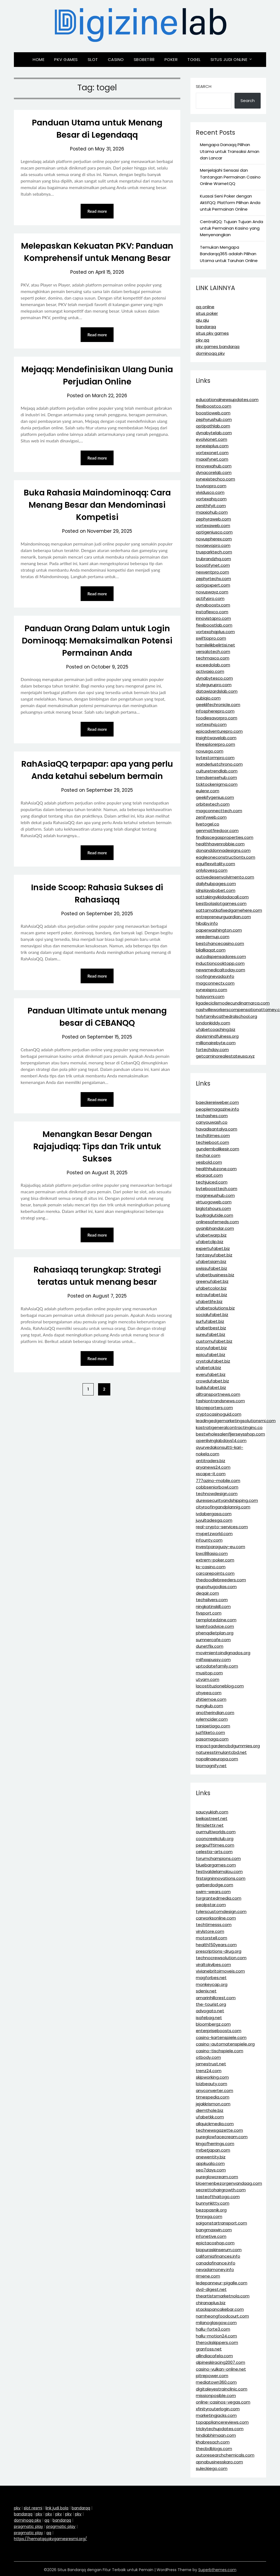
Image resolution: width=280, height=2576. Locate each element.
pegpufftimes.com (215, 1845)
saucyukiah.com (212, 1812)
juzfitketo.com (210, 1732)
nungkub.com (209, 1706)
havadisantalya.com (216, 1129)
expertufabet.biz (213, 1248)
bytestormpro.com (215, 757)
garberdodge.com (214, 1885)
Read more (97, 211)
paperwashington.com (219, 930)
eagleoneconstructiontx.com (225, 857)
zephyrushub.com (214, 419)
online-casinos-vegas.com (223, 2402)
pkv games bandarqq (217, 346)
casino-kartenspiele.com (221, 2037)
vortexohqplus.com (215, 631)
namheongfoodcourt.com (222, 2316)
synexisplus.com (212, 446)
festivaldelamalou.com (219, 1871)
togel (194, 59)
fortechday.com (212, 1049)
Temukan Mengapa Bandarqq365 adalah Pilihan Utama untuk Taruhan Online (229, 253)
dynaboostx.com (213, 605)
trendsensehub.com (216, 777)
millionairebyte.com (216, 1043)
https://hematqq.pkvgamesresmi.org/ (50, 2538)
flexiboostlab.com (214, 625)
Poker (171, 59)
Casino (116, 59)
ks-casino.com (211, 1567)
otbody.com (208, 2057)
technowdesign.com (217, 1493)
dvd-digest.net (211, 2289)
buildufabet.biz (211, 1387)
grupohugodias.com (216, 1586)
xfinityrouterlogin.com (218, 2409)
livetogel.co (207, 824)
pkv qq (202, 340)
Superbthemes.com (217, 2569)
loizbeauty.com (211, 2084)
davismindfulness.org (217, 1036)
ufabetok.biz (208, 1367)
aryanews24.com (213, 1467)
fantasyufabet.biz (214, 1255)
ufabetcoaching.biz (215, 1029)
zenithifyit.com (211, 506)
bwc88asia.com (212, 1553)
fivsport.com (208, 1613)
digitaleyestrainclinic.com (221, 2389)
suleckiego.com (211, 2468)
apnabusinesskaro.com (219, 2462)
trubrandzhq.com (213, 559)
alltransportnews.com (218, 1394)
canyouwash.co (211, 1122)
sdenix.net (206, 1991)
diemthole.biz (209, 2110)
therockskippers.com (217, 2342)
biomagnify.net (211, 1765)
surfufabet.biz (210, 1321)
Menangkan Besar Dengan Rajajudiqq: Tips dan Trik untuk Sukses (97, 1146)
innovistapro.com (213, 618)
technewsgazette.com (219, 2130)
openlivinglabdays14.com (221, 1440)
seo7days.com (211, 2170)
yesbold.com (209, 1162)
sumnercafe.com (213, 1640)
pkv (17, 2508)
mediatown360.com (216, 2382)
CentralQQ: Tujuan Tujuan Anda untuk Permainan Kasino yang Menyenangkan (231, 228)
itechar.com (208, 1155)
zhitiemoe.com (211, 1699)
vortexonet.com (212, 452)
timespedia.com (212, 2097)
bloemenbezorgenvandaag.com (229, 2183)
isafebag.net (209, 2017)
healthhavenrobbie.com (220, 844)
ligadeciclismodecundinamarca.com (233, 1003)
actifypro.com (210, 598)
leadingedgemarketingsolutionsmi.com (236, 1420)
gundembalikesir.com (217, 1149)
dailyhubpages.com (216, 883)
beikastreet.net (211, 1818)
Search (203, 86)
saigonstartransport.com (221, 2223)
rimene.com (208, 2276)
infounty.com (209, 1540)
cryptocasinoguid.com (218, 1414)
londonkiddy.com (213, 1023)
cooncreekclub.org (214, 1838)
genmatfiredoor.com (217, 830)
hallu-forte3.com (213, 2329)
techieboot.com (212, 1142)
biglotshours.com (213, 1208)
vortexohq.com (211, 724)
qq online (205, 307)
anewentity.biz (211, 2157)
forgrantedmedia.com (218, 1898)
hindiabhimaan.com (216, 2435)
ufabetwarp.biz (211, 1235)
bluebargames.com (216, 1865)
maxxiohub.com (212, 512)
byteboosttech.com (216, 1188)
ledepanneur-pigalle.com (221, 2283)
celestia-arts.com (214, 1851)
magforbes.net (211, 1977)
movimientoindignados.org (223, 1653)
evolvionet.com (211, 439)
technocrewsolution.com (221, 1958)
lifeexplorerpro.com (215, 744)
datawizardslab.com (217, 691)
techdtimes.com (213, 1135)
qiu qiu (202, 320)
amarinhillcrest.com (216, 1998)
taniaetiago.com (213, 1726)
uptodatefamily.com (217, 1666)
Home (38, 59)
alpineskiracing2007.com (220, 2362)
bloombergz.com (213, 2024)
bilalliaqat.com (211, 950)
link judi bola (56, 2508)
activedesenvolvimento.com (225, 877)
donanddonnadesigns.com (223, 850)
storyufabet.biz (211, 1348)
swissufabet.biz (211, 1268)
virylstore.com (210, 1931)
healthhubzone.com (216, 1169)
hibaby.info (207, 923)
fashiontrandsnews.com (220, 1401)
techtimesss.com (214, 1924)
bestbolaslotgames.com (221, 903)
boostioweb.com (213, 413)
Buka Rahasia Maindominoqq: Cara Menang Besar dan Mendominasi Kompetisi (97, 505)
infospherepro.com (215, 711)
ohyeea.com (208, 1693)
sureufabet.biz (210, 1334)
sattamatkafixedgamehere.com (229, 910)
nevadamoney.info (215, 2269)
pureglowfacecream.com (222, 2137)
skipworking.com (212, 2077)
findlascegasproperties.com (224, 837)
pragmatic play (28, 2526)
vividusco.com (210, 492)
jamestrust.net (211, 2064)
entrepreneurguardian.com (223, 917)
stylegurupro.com (214, 685)
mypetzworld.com (214, 1533)
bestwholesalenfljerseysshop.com (230, 1434)
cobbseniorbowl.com (217, 1487)
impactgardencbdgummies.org (228, 1746)
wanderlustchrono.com (219, 764)
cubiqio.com (208, 698)
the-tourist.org (211, 2004)
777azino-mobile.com (218, 1480)
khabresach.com (213, 2442)
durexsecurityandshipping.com (227, 1500)
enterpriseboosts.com (218, 2030)
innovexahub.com (214, 466)
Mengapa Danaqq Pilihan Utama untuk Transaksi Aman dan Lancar (229, 151)
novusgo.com (209, 751)
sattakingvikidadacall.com (222, 897)
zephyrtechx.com (213, 578)
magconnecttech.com (219, 811)
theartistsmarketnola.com (222, 2296)
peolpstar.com (211, 1905)
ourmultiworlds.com (216, 1832)
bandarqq (206, 326)
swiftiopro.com (211, 638)
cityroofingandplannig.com (223, 1507)
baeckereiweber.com (217, 1102)
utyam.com (207, 1679)
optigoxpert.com (213, 585)
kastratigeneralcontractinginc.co (229, 1427)
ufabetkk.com (210, 2117)
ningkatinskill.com (213, 1606)
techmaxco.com (212, 658)
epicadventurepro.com (219, 731)
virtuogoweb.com (214, 1202)
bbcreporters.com (214, 1407)
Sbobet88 (144, 59)
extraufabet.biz (211, 1295)
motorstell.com (211, 1938)
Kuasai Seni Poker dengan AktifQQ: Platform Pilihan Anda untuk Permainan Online (230, 202)
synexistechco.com (215, 479)
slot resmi (33, 2508)
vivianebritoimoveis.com (220, 1971)
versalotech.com (213, 651)
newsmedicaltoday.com (220, 970)
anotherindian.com (215, 1712)
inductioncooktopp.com (220, 963)
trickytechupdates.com (220, 2429)
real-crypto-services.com (222, 1527)
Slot (93, 59)
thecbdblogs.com (214, 2448)
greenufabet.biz (212, 1281)
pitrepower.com (212, 2375)
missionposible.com (216, 2395)
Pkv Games (66, 59)
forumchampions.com (218, 1858)
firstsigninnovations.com (220, 1878)
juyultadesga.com (214, 1520)
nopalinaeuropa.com (217, 1759)
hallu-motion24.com (216, 2336)
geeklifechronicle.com (218, 704)
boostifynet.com (213, 565)
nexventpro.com (212, 572)
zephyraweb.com (213, 519)
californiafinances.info (218, 2256)
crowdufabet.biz (212, 1381)
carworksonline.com (216, 1918)
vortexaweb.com (213, 525)
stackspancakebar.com (220, 2309)
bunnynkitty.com (212, 2203)
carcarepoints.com (215, 1573)
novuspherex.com (214, 539)
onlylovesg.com (211, 870)
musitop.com (209, 1673)
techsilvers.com (212, 1600)
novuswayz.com (212, 592)
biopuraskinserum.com (219, 2250)
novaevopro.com (213, 545)
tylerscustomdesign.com (221, 1911)
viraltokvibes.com (213, 1964)
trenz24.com (208, 2070)
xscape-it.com (211, 1474)
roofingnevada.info (215, 976)
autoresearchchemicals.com (225, 2455)
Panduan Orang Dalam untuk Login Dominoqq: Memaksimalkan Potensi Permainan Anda (97, 641)
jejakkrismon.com (213, 2104)
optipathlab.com (213, 426)
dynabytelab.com (214, 433)
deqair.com (207, 1593)
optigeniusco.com (214, 532)
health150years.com (216, 1945)
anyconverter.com (214, 2090)
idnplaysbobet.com (215, 890)
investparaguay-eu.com (220, 1546)
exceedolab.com (213, 665)
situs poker (207, 313)
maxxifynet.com (212, 459)
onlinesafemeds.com (217, 1222)
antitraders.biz (210, 1460)
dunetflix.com (209, 1646)
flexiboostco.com (213, 406)
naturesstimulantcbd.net (221, 1752)
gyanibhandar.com (215, 1228)
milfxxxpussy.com (213, 1659)
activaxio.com (210, 671)
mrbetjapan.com (213, 2150)
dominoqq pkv (210, 353)
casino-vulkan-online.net (221, 2369)
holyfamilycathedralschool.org (226, 1016)
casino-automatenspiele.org (225, 2044)
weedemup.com (212, 936)
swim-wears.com (213, 1891)
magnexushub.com (215, 1195)
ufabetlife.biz (209, 1301)
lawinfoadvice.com (215, 1626)
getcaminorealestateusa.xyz (225, 1056)
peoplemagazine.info (217, 1109)
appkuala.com (210, 2163)
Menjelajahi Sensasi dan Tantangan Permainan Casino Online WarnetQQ (230, 176)
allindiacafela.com (214, 2356)
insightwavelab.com (216, 738)
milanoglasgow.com (216, 2322)
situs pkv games (212, 333)
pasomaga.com (212, 1739)
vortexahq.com (211, 499)
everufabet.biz (211, 1374)
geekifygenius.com (215, 797)
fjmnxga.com (209, 2216)
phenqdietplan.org (214, 1633)
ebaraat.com (209, 1175)
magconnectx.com (215, 983)
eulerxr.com (207, 791)
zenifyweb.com (211, 817)
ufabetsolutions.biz (215, 1308)
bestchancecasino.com (220, 943)
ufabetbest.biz (211, 1328)
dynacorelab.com (214, 472)
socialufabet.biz (212, 1314)
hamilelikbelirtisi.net (215, 645)
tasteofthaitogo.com (218, 2196)
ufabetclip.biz (209, 1241)
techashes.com (212, 1115)
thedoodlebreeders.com (221, 1580)
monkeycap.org (211, 1984)
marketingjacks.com (216, 2415)
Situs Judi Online (229, 59)
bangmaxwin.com (214, 2230)
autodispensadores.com (221, 956)
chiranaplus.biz (211, 2303)
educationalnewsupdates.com (227, 399)
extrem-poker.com (215, 1560)
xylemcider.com (212, 1719)
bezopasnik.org (211, 2210)
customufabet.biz (214, 1341)
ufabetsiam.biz (211, 1261)
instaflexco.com (212, 612)
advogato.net (210, 2011)
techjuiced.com (211, 1182)
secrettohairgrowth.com (221, 2190)
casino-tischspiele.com (219, 2051)
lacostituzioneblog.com (220, 1686)
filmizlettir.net (210, 1825)
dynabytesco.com (214, 678)
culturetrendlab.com (217, 771)
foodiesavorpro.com (216, 718)
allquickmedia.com (215, 2124)
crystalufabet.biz (213, 1361)
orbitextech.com (213, 804)
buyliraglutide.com (214, 1215)
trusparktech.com (214, 552)
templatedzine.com (216, 1620)
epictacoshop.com (215, 2243)
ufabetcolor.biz (211, 1288)
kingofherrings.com (215, 2143)
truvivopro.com (211, 486)
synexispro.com (211, 990)
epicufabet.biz (210, 1354)
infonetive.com (211, 2236)
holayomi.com (210, 996)
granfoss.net (209, 2349)
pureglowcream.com (217, 2177)
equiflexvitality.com (215, 864)
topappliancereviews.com (222, 2422)
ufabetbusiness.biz (215, 1275)
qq (46, 2520)
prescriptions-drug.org (218, 1951)
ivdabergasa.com (214, 1514)
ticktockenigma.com (217, 784)
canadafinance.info (215, 2263)
